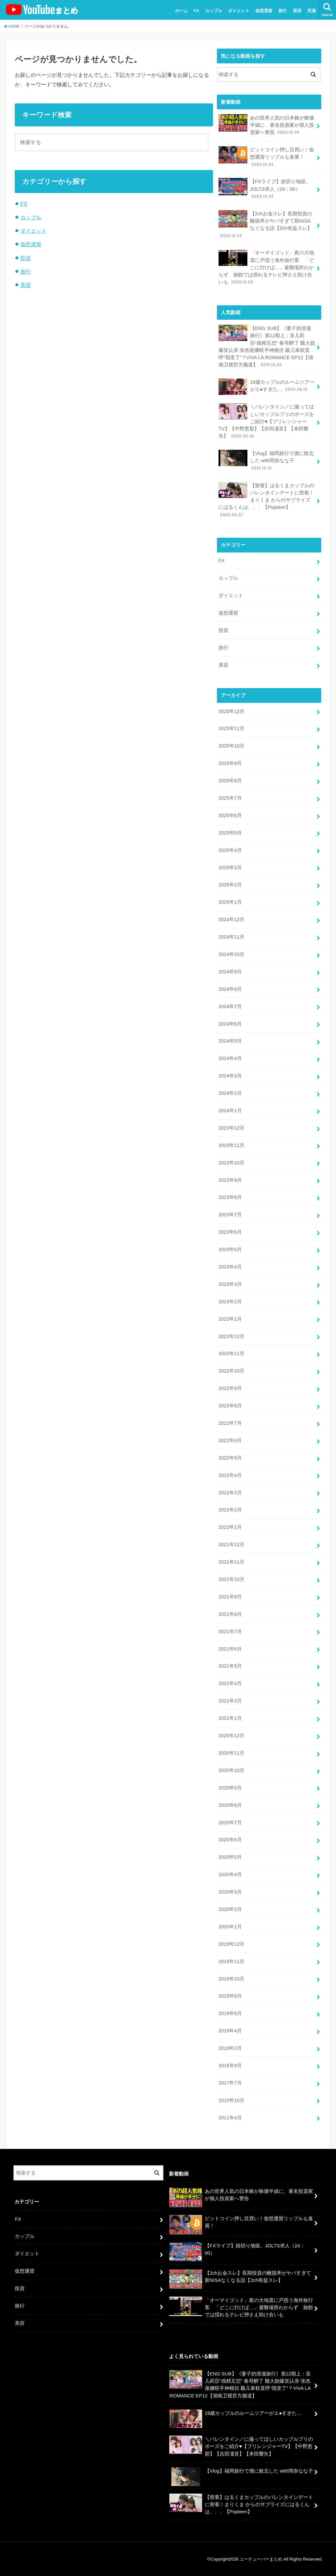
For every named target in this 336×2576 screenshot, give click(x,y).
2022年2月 (230, 1509)
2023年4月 (230, 1266)
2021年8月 (230, 1614)
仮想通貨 (263, 10)
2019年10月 (231, 1978)
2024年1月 (230, 1110)
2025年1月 (230, 902)
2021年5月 (230, 1666)
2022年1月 (230, 1527)
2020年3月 (230, 1891)
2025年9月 (230, 763)
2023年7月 (230, 1214)
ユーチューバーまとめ (261, 2559)
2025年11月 (231, 728)
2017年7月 (230, 2083)
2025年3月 (230, 867)
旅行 (282, 10)
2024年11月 (231, 937)
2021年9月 (230, 1596)
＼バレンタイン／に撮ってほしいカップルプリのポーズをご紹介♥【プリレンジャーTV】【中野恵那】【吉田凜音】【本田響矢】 (266, 421)
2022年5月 (230, 1458)
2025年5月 (230, 832)
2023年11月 (231, 1145)
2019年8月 (230, 1996)
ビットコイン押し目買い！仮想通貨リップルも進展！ (266, 156)
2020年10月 (231, 1770)
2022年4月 (230, 1475)
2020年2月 (230, 1909)
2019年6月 (230, 2013)
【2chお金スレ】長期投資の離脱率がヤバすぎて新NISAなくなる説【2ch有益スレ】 (265, 224)
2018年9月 (230, 2065)
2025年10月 (231, 745)
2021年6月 (230, 1649)
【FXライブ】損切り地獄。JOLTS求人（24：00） (264, 188)
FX (196, 10)
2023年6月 (230, 1232)
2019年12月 (231, 1944)
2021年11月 (231, 1562)
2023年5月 (230, 1249)
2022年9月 (230, 1388)
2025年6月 (230, 815)
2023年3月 (230, 1284)
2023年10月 (231, 1162)
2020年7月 (230, 1822)
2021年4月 (230, 1683)
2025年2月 (230, 884)
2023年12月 (231, 1128)
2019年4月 (230, 2030)
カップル (213, 10)
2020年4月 (230, 1874)
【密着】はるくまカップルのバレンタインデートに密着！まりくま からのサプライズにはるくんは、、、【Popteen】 (266, 500)
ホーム (181, 10)
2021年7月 (230, 1631)
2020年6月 (230, 1839)
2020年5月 (230, 1857)
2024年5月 (230, 1041)
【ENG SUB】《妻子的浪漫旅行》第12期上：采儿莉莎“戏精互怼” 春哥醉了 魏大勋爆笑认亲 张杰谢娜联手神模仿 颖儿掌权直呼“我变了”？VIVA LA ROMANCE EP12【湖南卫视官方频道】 (267, 346)
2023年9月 (230, 1180)
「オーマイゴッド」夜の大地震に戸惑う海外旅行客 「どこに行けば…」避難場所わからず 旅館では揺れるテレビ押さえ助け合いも (266, 267)
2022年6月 (230, 1440)
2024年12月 (231, 919)
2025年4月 (230, 850)
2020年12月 (231, 1735)
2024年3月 (230, 1075)
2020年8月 (230, 1805)
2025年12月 (231, 711)
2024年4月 (230, 1058)
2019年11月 (231, 1961)
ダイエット (238, 10)
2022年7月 (230, 1423)
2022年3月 (230, 1492)
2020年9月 (230, 1787)
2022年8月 (230, 1405)
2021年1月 (230, 1718)
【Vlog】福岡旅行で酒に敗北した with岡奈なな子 (266, 460)
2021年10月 (231, 1579)
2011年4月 (230, 2117)
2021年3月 (230, 1700)
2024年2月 (230, 1093)
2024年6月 (230, 1024)
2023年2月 (230, 1301)
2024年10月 (231, 954)
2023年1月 (230, 1319)
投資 (311, 10)
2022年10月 (231, 1371)
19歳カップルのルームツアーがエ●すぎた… (266, 387)
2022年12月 (231, 1336)
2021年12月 (231, 1544)
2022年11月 (231, 1353)
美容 (297, 10)
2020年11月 (231, 1753)
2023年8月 (230, 1197)
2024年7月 (230, 1006)
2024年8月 (230, 989)
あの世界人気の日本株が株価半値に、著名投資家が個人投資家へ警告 (266, 125)
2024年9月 (230, 971)
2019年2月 (230, 2048)
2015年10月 (231, 2100)
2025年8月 (230, 780)
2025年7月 (230, 798)
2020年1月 (230, 1926)
